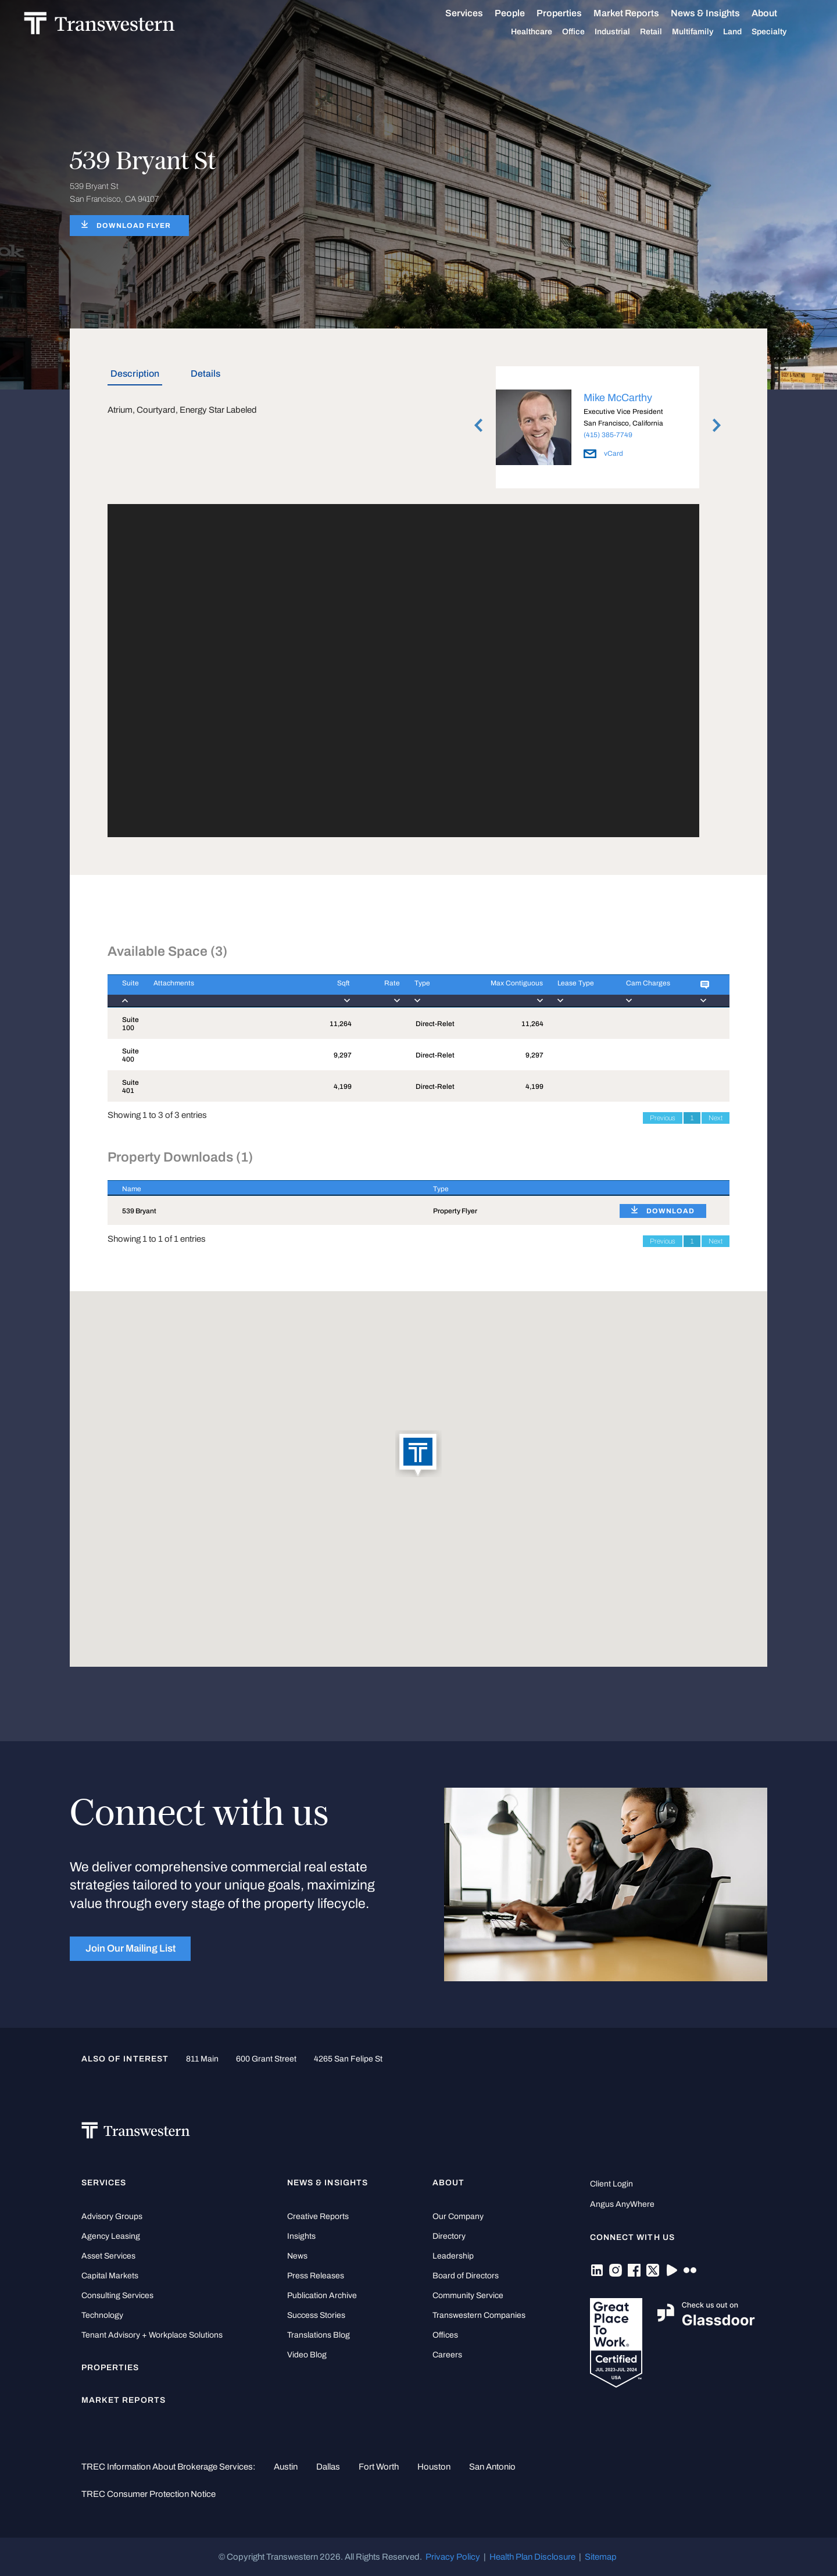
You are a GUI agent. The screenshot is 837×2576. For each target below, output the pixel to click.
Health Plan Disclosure (532, 2556)
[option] (597, 429)
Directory (449, 2236)
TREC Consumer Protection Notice (148, 2494)
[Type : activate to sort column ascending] (512, 1188)
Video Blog (307, 2354)
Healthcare (543, 32)
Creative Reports (318, 2216)
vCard (603, 453)
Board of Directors (465, 2275)
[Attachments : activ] (226, 991)
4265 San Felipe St (348, 2059)
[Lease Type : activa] (577, 991)
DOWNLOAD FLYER (133, 225)
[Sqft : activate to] (331, 991)
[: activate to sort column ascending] (667, 1188)
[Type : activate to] (431, 991)
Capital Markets (109, 2275)
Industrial (624, 32)
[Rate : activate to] (375, 991)
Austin (286, 2466)
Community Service (467, 2295)
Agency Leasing (110, 2236)
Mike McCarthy (618, 397)
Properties (571, 13)
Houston (433, 2466)
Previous (662, 1118)
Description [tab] (134, 373)
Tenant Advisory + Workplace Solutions (152, 2335)
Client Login (611, 2184)
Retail (663, 32)
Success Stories (316, 2315)
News (297, 2256)
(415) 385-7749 (608, 435)
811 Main (202, 2059)
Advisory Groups (111, 2216)
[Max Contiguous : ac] (502, 991)
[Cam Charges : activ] (648, 991)
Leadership (453, 2256)
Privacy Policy (452, 2556)
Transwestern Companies (478, 2315)
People (522, 13)
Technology (102, 2315)
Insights (301, 2236)
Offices (445, 2335)
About (776, 13)
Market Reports (638, 13)
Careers (447, 2354)
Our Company (458, 2216)
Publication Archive (322, 2295)
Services (476, 13)
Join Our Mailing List (130, 1948)
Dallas (328, 2466)
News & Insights (717, 13)
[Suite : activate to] (123, 991)
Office (585, 32)
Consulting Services (117, 2295)
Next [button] (716, 425)
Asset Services (108, 2256)
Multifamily (704, 32)
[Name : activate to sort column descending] (263, 1188)
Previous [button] (478, 425)
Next (715, 1118)
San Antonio (492, 2466)
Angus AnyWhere (622, 2204)
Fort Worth (379, 2466)
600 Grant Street (266, 2059)
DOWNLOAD (670, 1211)
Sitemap (601, 2556)
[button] (418, 1454)
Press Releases (315, 2275)
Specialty (781, 32)
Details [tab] (205, 373)
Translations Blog (318, 2335)
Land (744, 31)
